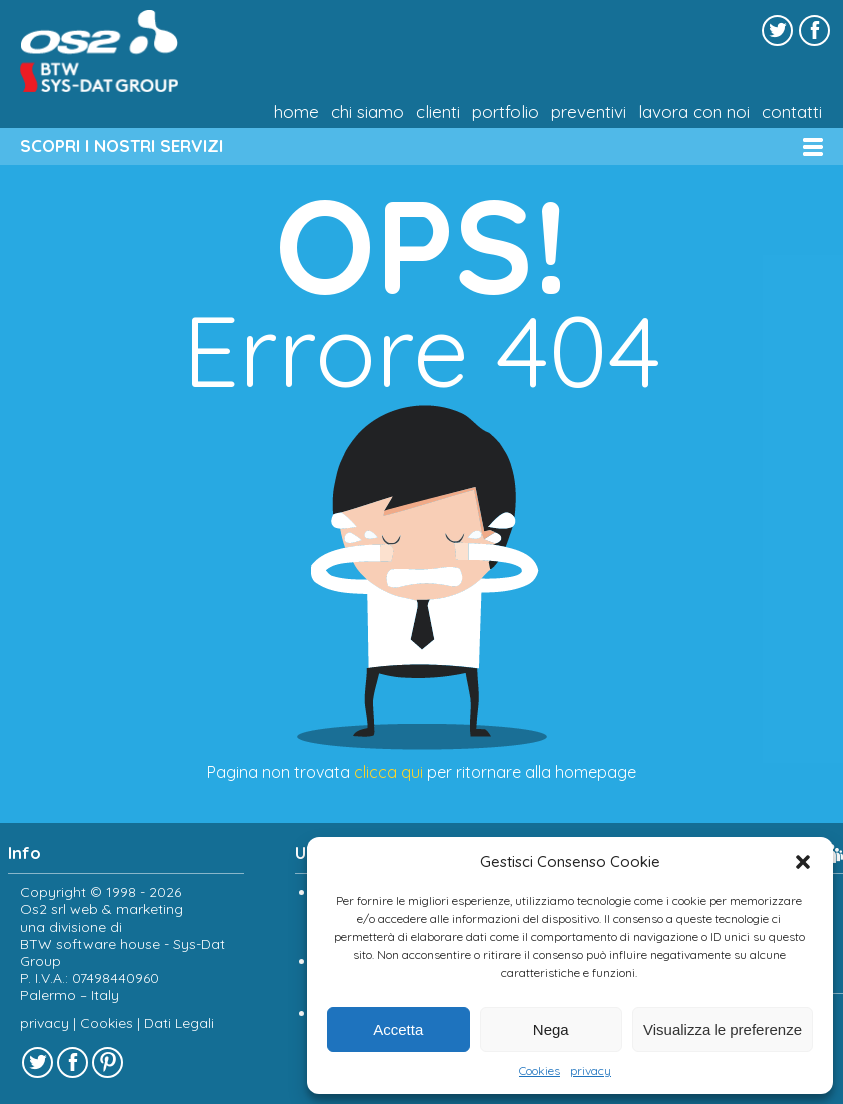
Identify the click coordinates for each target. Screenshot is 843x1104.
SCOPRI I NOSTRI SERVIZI (121, 145)
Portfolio (505, 112)
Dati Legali (179, 1023)
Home (296, 112)
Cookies (539, 1070)
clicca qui (388, 772)
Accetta (398, 1029)
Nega (551, 1029)
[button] (803, 862)
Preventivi (588, 112)
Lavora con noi (694, 112)
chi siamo (367, 112)
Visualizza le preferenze (722, 1029)
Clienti (438, 112)
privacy (590, 1070)
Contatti (792, 112)
